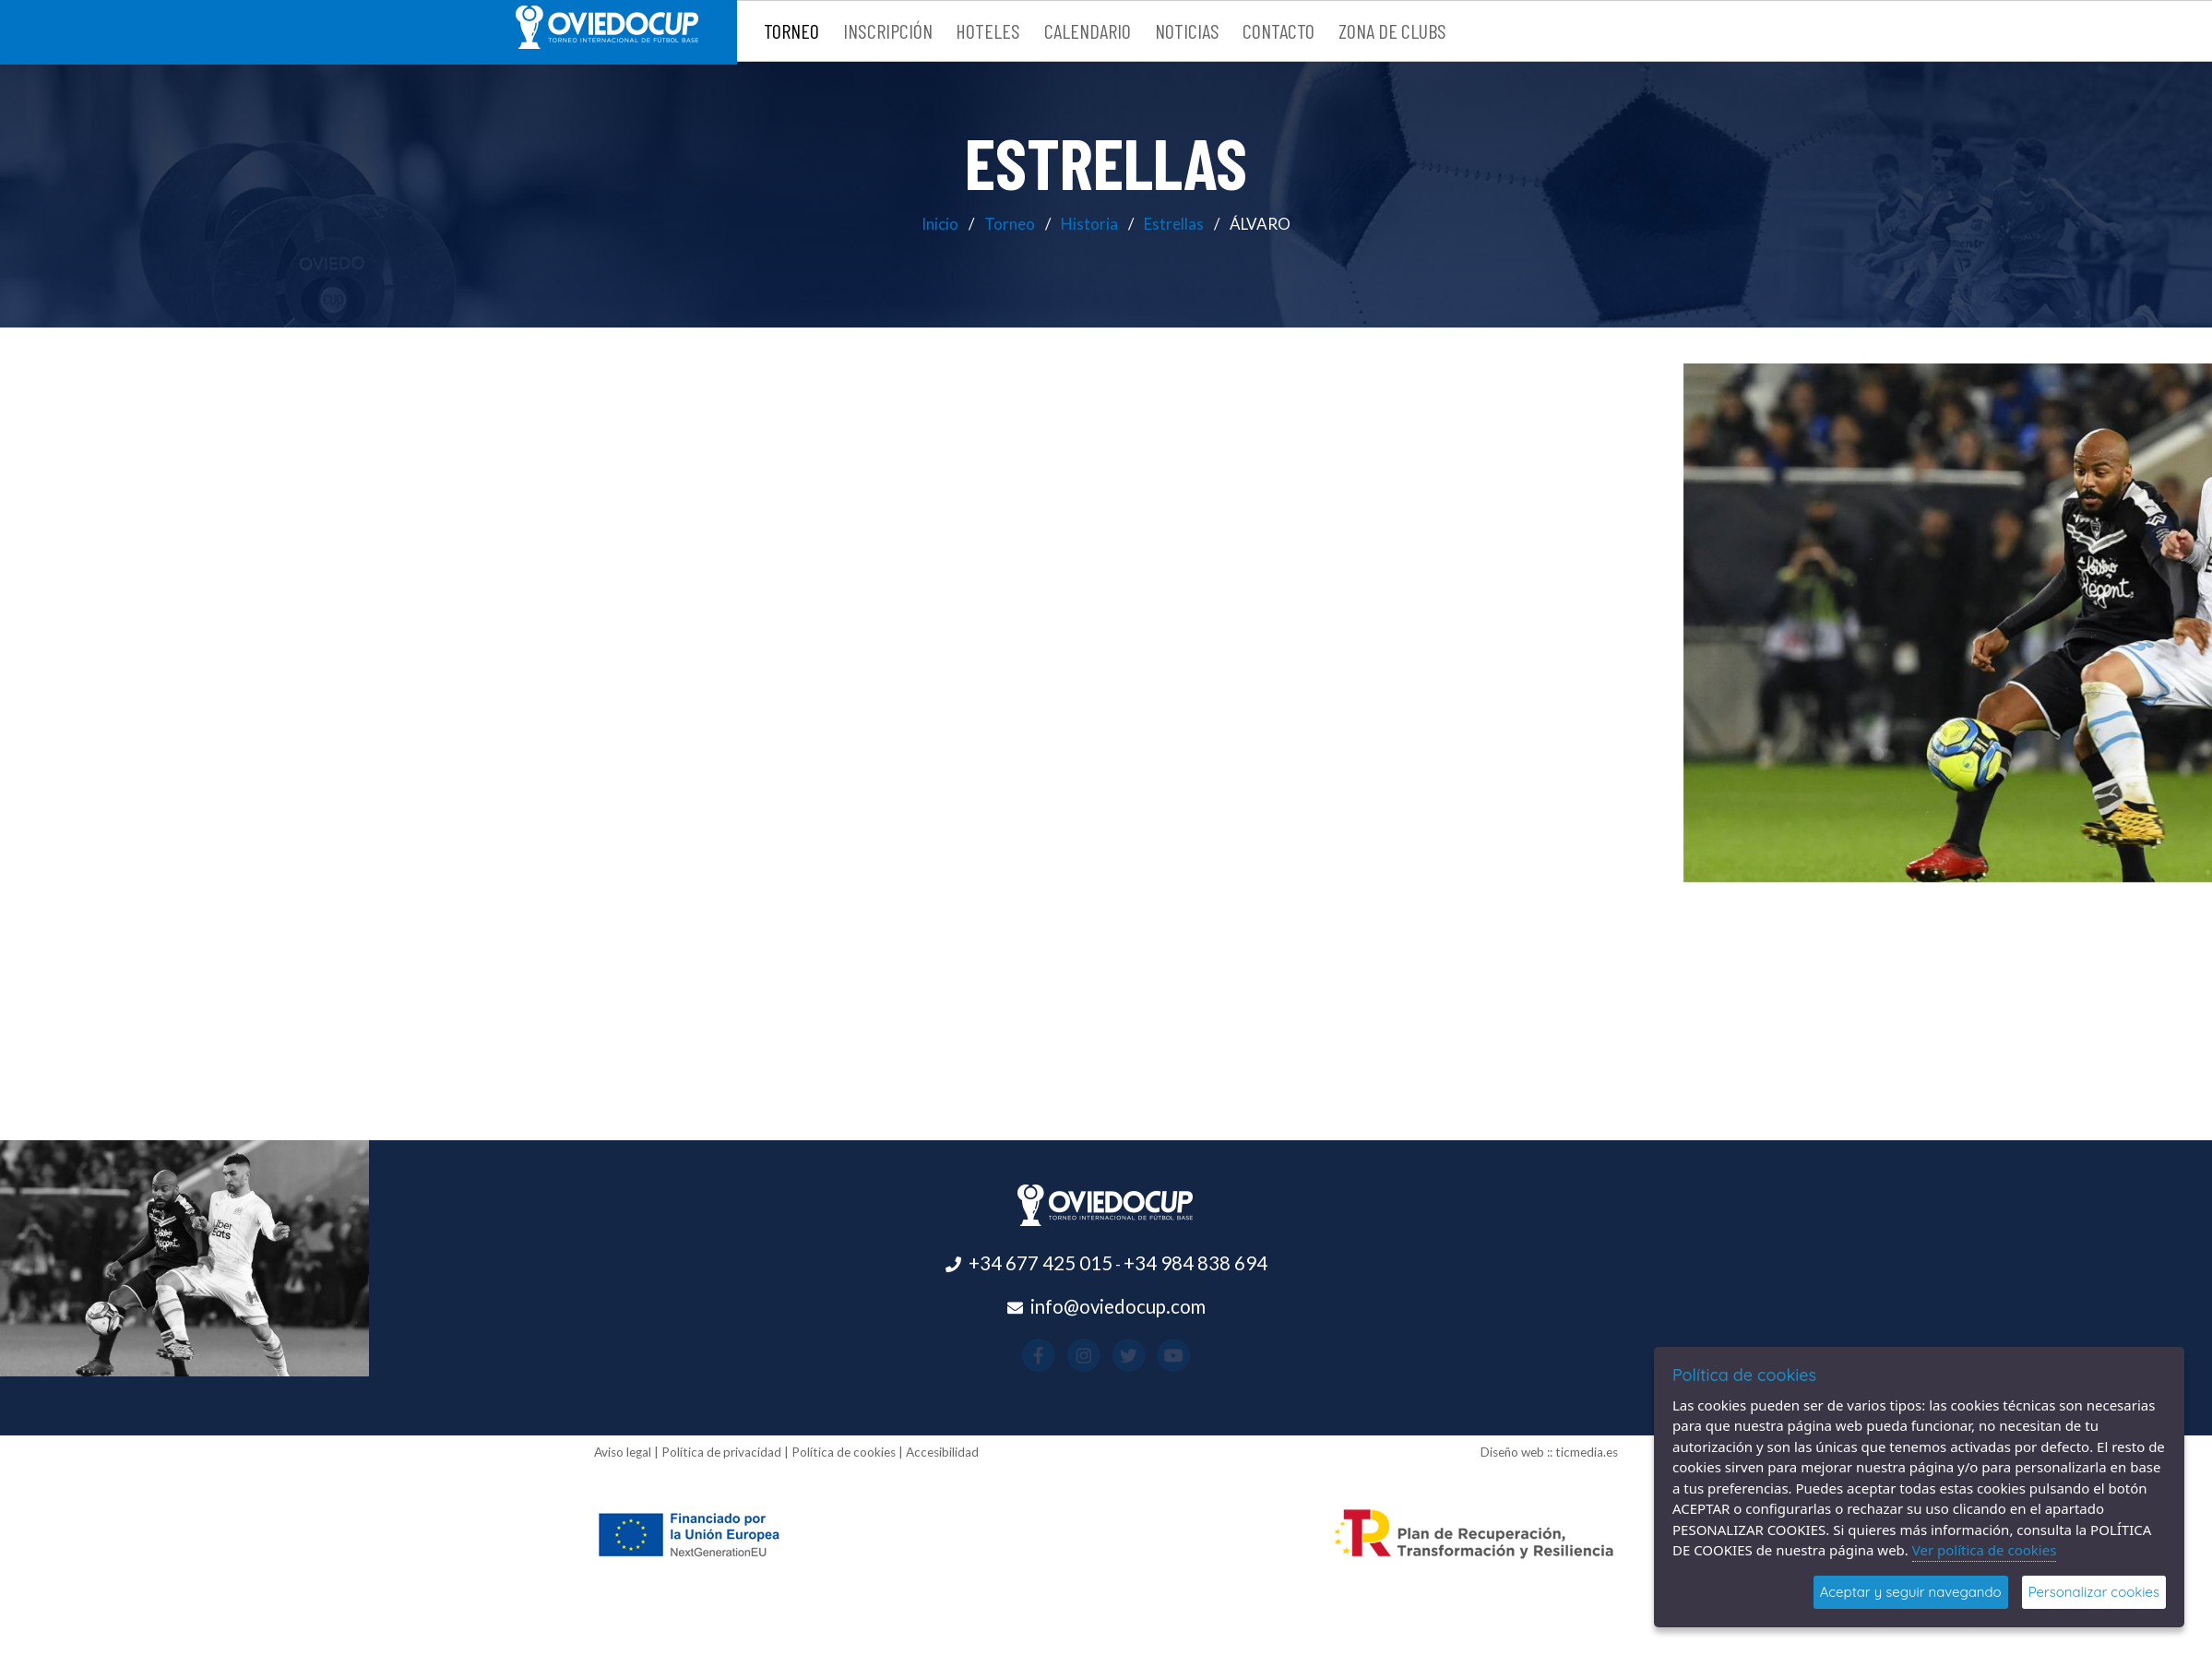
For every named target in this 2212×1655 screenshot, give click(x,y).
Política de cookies (843, 1452)
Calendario (1087, 30)
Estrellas (1174, 223)
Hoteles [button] (988, 30)
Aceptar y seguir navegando (1911, 1592)
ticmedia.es (1586, 1452)
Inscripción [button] (888, 30)
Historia (1089, 223)
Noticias (1187, 30)
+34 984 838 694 (1195, 1263)
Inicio (940, 223)
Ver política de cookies (1984, 1550)
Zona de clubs (1392, 30)
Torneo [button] (791, 30)
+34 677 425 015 (1040, 1263)
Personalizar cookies (2093, 1592)
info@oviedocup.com (1118, 1306)
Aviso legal (622, 1452)
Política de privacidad (721, 1452)
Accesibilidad (942, 1452)
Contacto (1278, 30)
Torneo (1009, 223)
